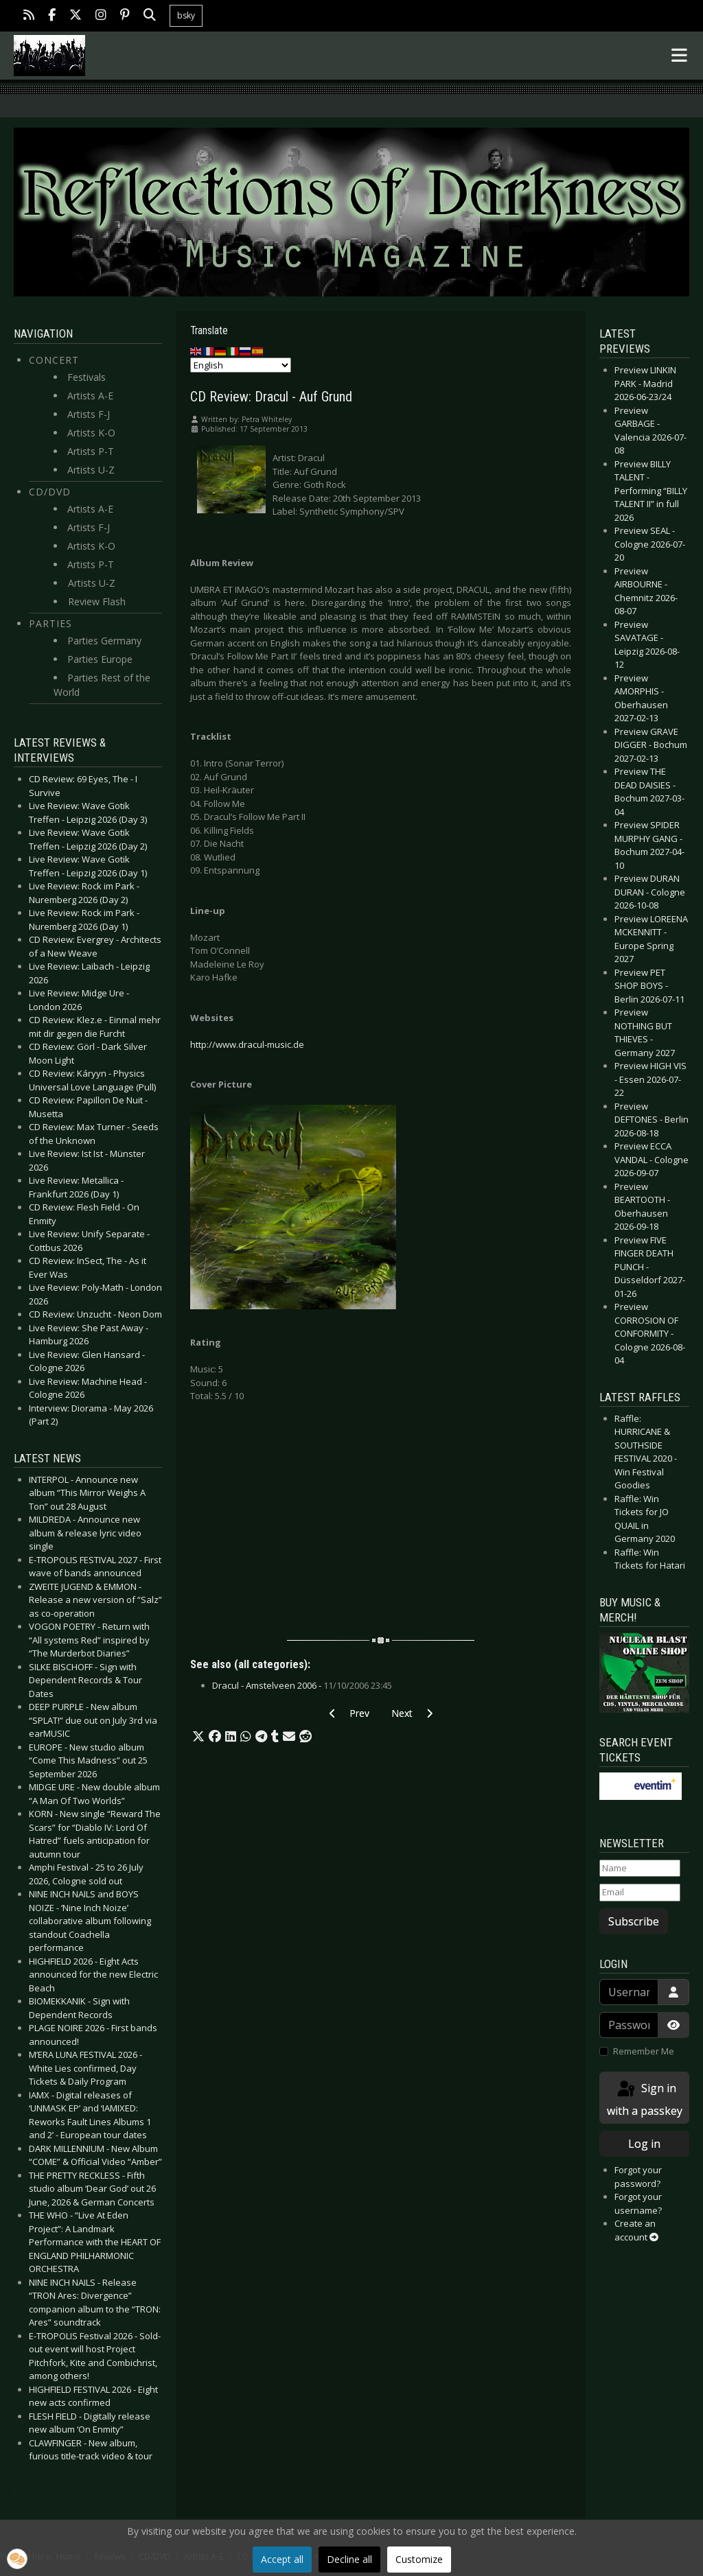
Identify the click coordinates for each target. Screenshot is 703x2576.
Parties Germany (104, 640)
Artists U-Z (91, 469)
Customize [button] (419, 2559)
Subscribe (633, 1921)
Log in (644, 2143)
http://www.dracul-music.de (247, 1044)
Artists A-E (90, 395)
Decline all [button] (349, 2559)
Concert (54, 359)
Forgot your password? (638, 2177)
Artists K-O (91, 432)
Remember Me (643, 2051)
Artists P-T (90, 451)
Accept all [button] (282, 2559)
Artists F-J (88, 414)
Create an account (636, 2230)
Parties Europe (99, 659)
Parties (50, 623)
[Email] (639, 1892)
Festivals (86, 377)
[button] (198, 1737)
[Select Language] (240, 365)
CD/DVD (50, 491)
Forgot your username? (638, 2203)
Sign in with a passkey (644, 2098)
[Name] (639, 1868)
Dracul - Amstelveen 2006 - (302, 1685)
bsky (186, 15)
